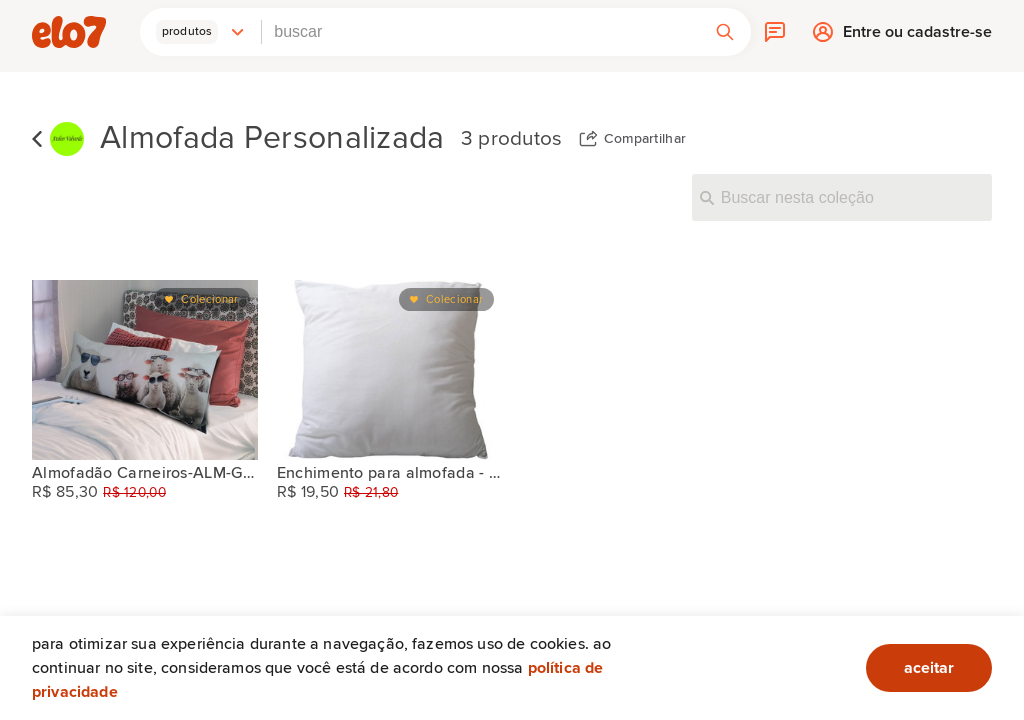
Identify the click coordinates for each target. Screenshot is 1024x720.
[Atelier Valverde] (67, 139)
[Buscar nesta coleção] (842, 197)
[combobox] (480, 32)
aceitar (929, 668)
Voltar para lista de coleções (37, 139)
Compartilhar (645, 139)
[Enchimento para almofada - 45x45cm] (390, 370)
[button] (201, 32)
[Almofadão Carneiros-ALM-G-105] (145, 370)
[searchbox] (480, 32)
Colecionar (209, 299)
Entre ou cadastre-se (917, 36)
